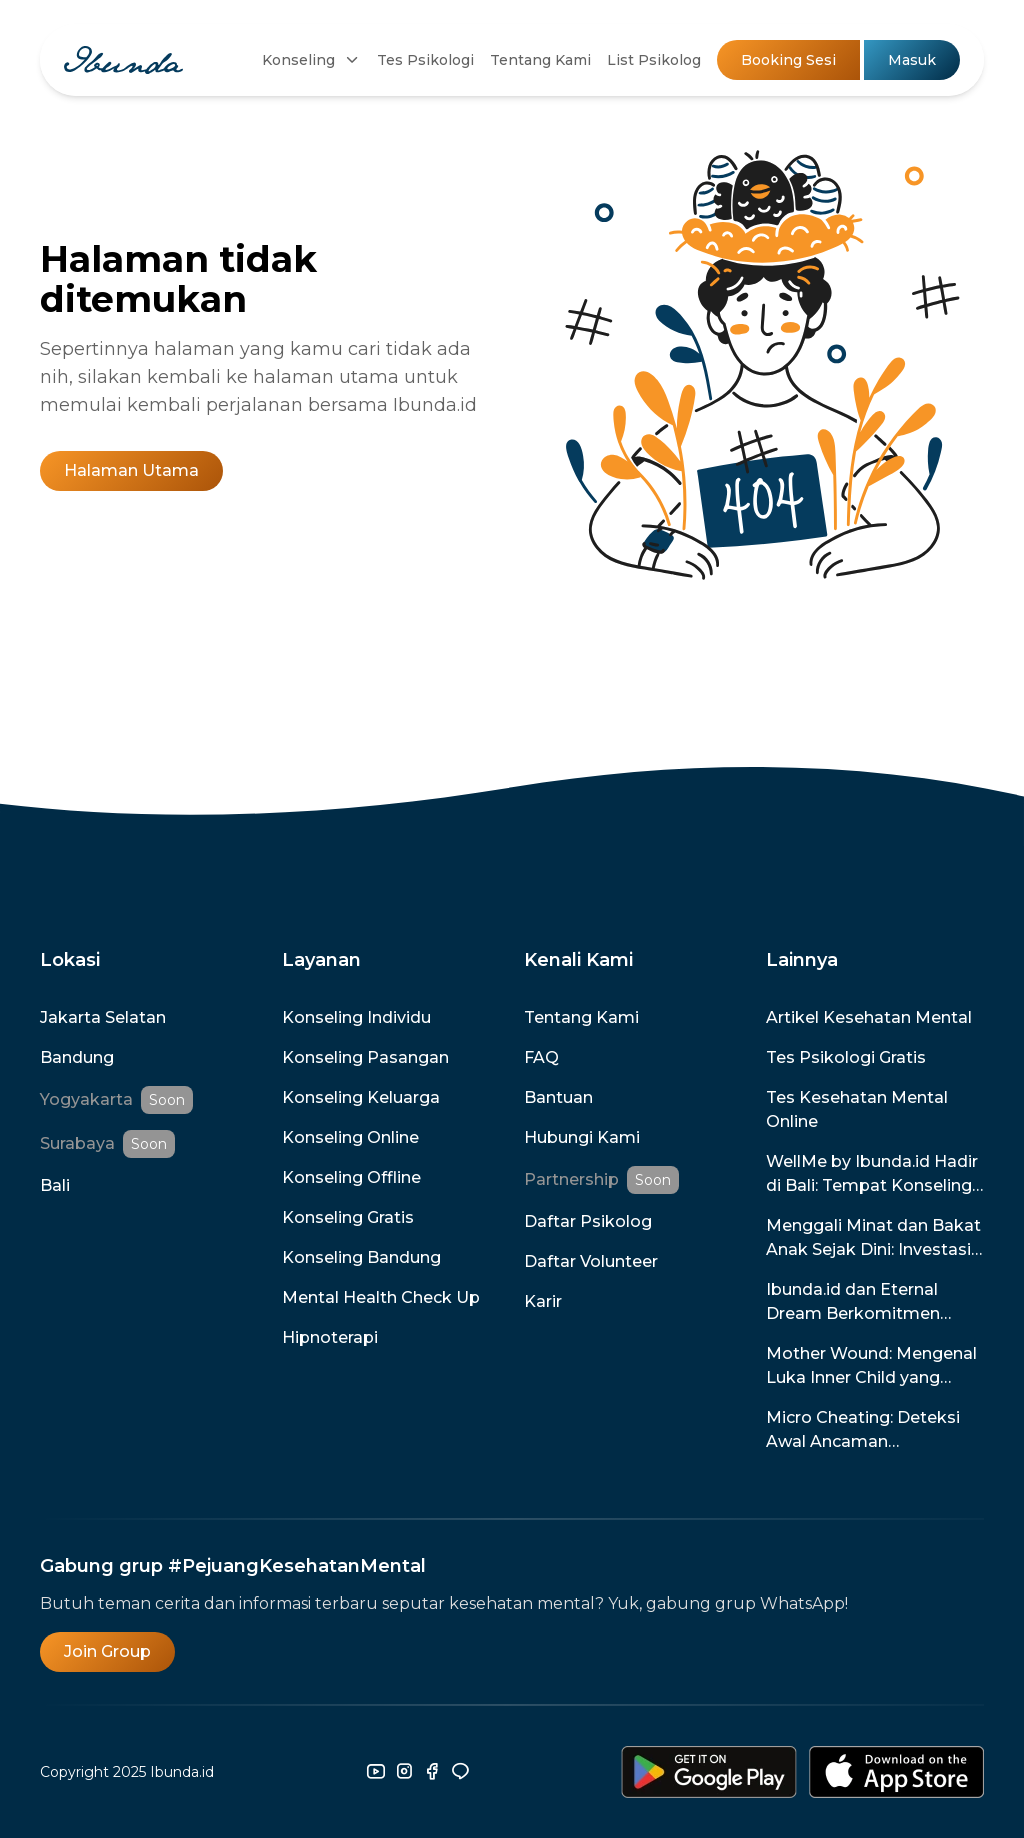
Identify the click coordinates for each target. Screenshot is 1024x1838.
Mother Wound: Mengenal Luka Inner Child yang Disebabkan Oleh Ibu (871, 1367)
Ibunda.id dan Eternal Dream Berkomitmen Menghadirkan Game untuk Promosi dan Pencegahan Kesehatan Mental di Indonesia (863, 1303)
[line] (460, 1771)
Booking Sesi (788, 60)
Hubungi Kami (582, 1137)
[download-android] (709, 1772)
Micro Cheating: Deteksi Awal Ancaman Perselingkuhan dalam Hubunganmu (863, 1431)
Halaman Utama (131, 470)
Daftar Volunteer (591, 1261)
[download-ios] (896, 1772)
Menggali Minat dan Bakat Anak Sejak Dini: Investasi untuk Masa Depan (873, 1239)
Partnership (571, 1179)
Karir (543, 1301)
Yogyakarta (86, 1099)
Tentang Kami (540, 60)
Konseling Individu (356, 1017)
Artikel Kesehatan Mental (869, 1017)
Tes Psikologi (425, 60)
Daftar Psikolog (588, 1221)
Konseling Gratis (348, 1217)
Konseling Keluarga (361, 1097)
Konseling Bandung (361, 1257)
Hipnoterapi (330, 1337)
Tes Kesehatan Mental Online (857, 1109)
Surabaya (77, 1143)
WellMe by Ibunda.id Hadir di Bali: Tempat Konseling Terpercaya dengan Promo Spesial (875, 1175)
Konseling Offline (351, 1177)
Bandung (77, 1057)
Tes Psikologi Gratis (846, 1057)
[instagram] (404, 1771)
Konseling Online (350, 1137)
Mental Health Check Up (381, 1297)
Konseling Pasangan (365, 1057)
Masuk (912, 60)
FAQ (541, 1057)
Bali (55, 1185)
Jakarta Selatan (103, 1017)
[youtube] (376, 1771)
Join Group (107, 1651)
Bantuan (558, 1097)
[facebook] (432, 1771)
